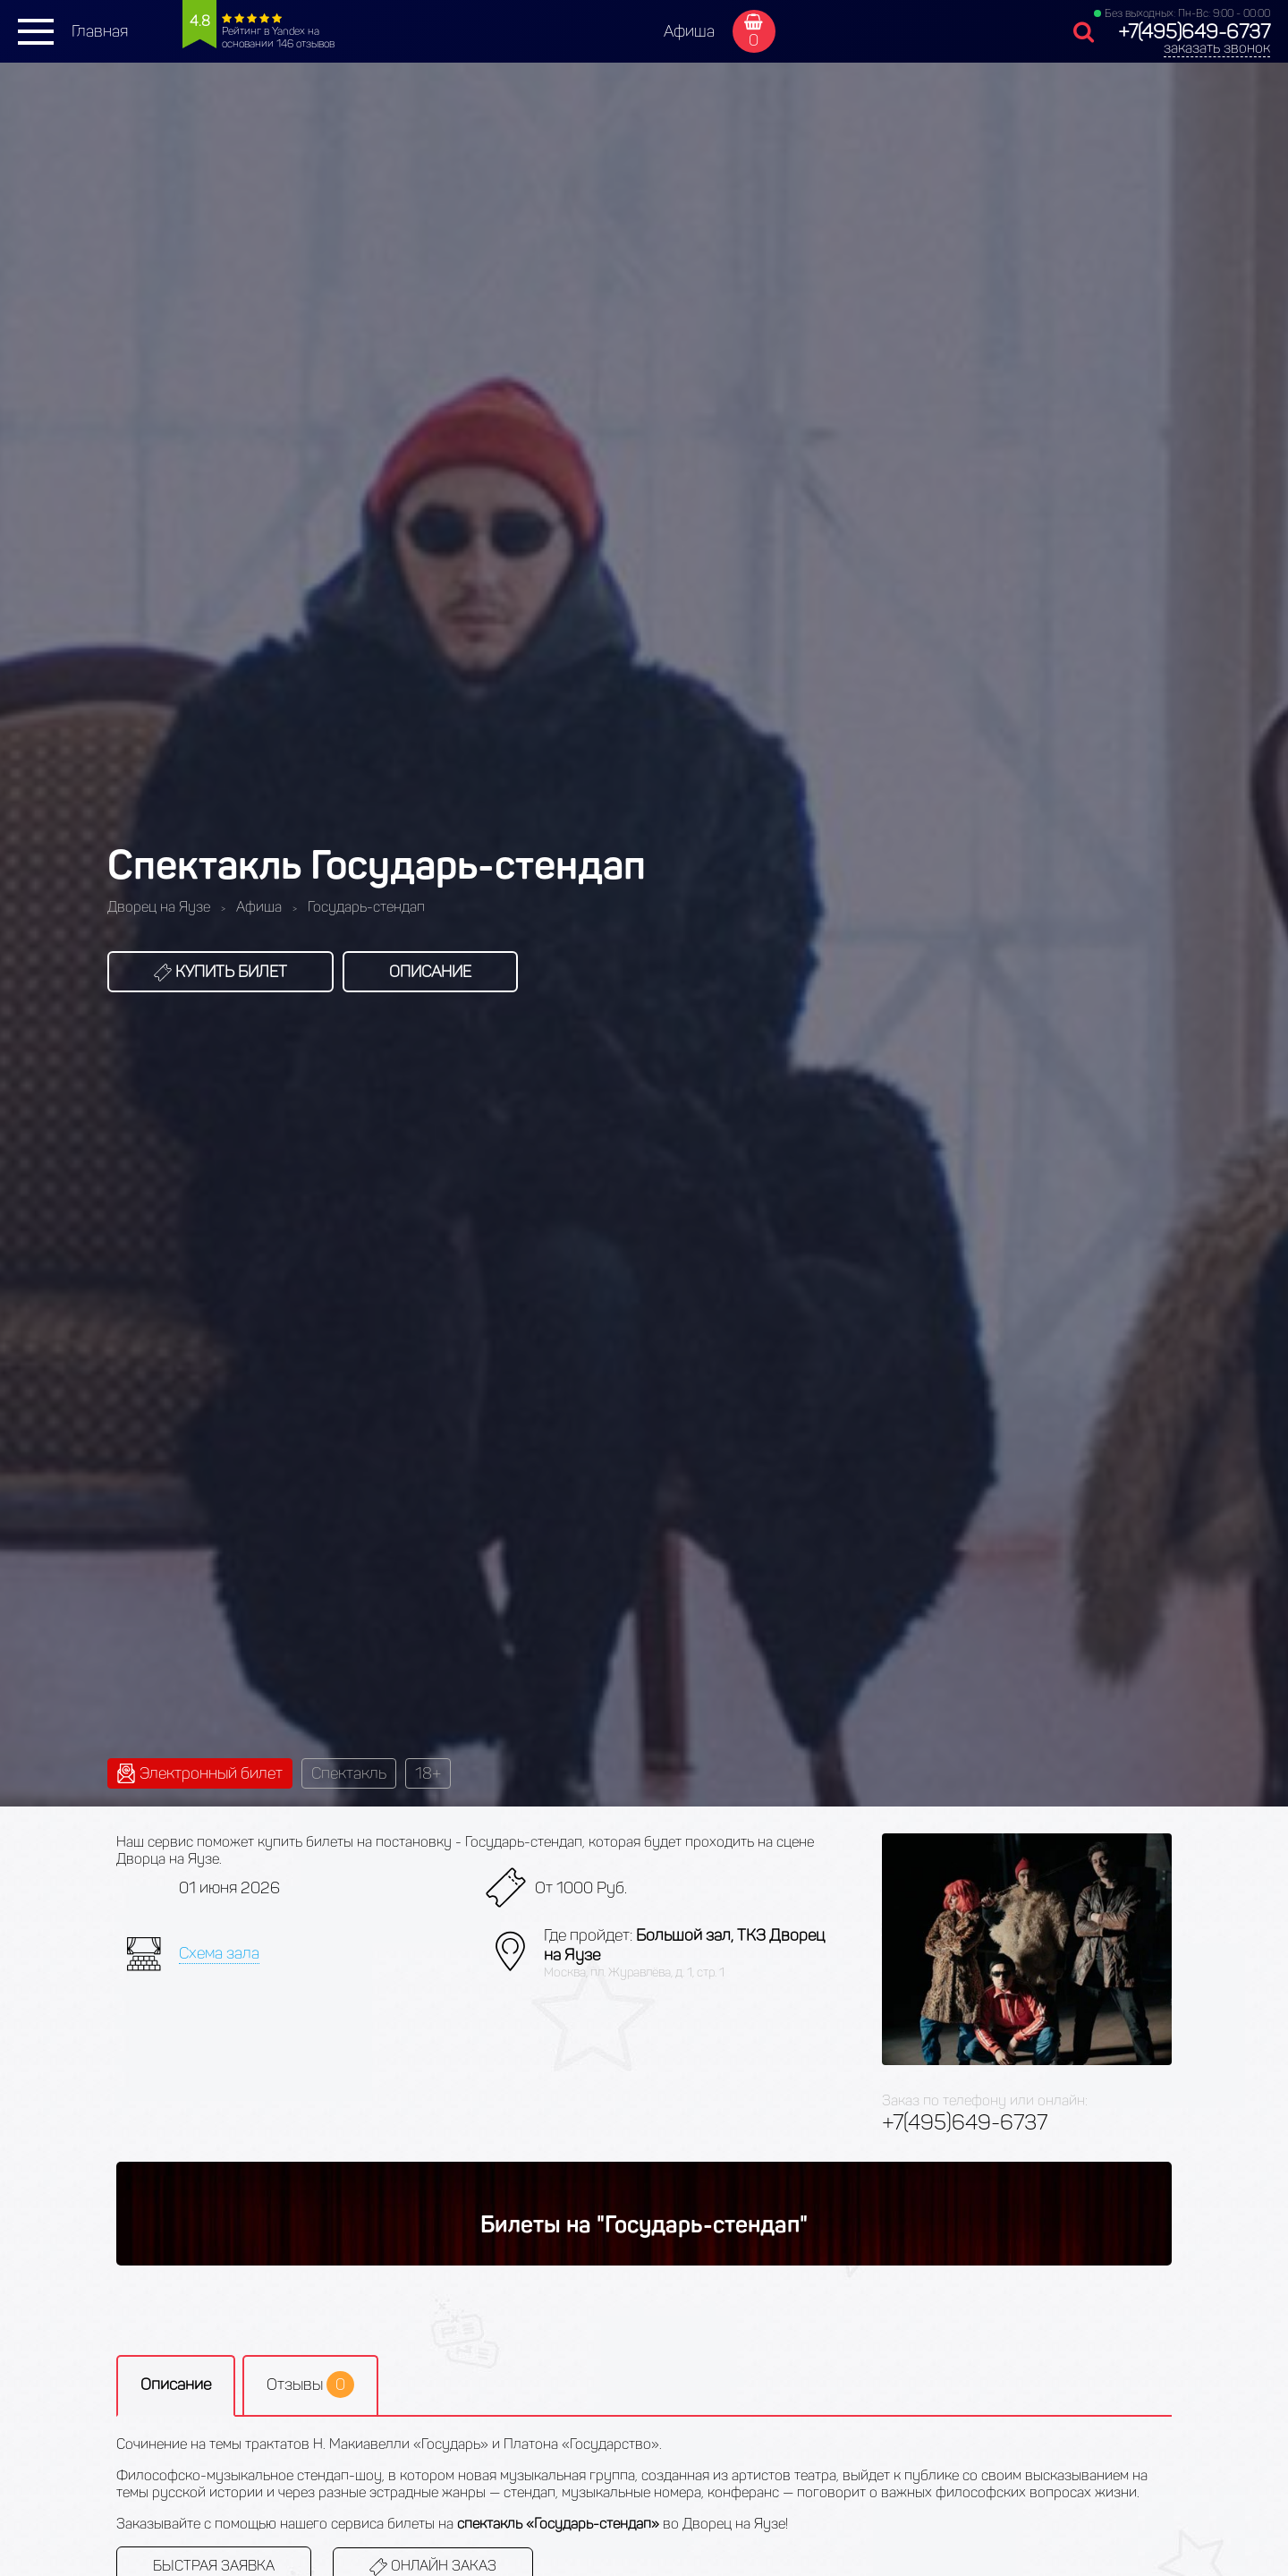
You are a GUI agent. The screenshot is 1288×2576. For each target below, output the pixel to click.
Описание (430, 972)
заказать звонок (1217, 47)
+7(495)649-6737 (1194, 32)
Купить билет (220, 972)
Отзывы (310, 2384)
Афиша (689, 31)
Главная (100, 31)
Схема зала (219, 1953)
